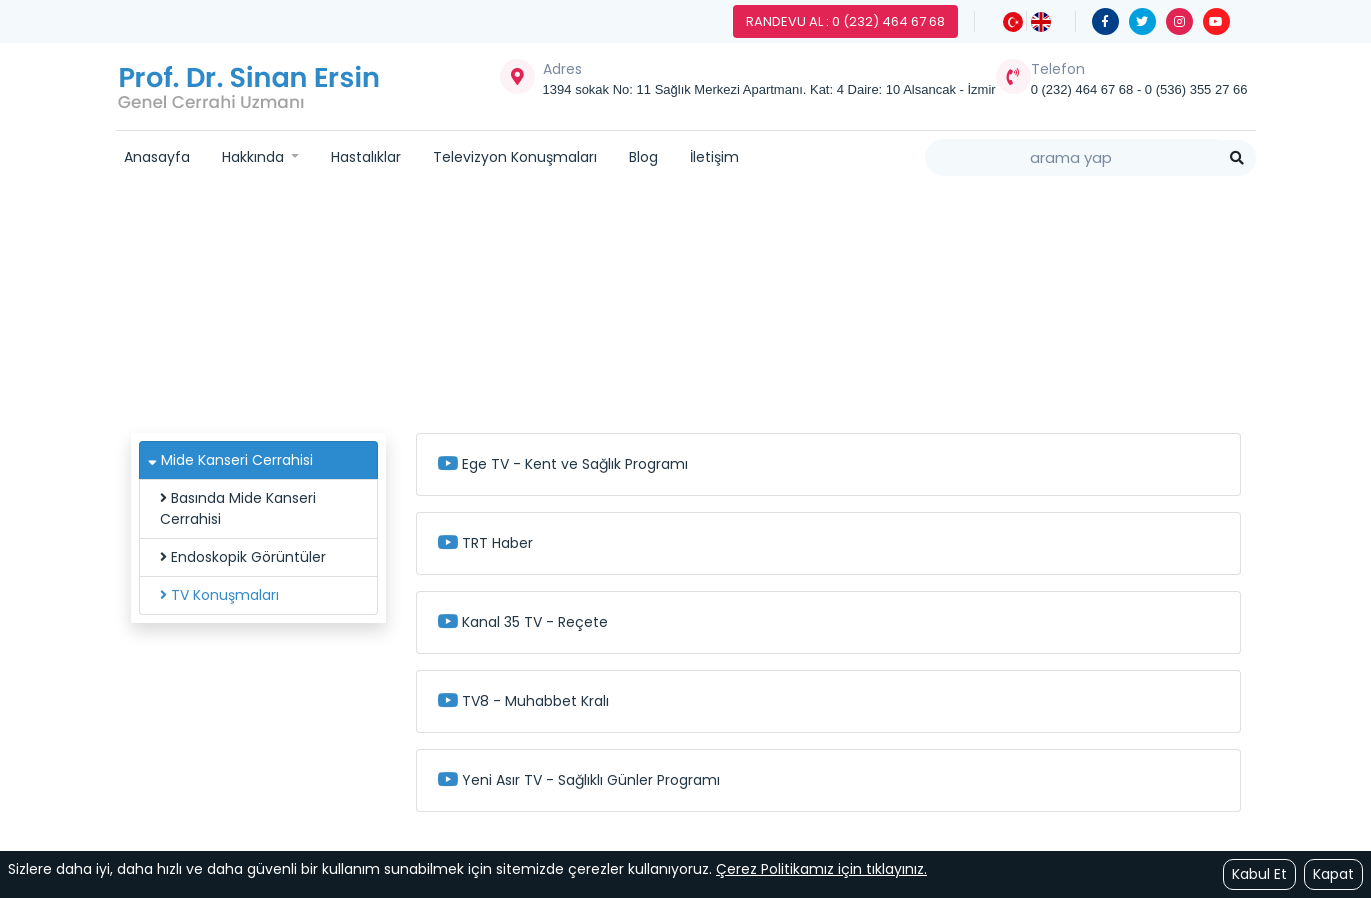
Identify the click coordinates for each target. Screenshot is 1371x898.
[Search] (1071, 157)
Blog (643, 157)
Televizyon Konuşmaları (515, 157)
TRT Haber (485, 543)
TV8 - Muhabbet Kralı (523, 701)
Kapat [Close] (1333, 874)
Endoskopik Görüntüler (243, 557)
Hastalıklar (366, 157)
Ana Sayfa (478, 307)
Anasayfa (157, 157)
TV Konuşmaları (219, 595)
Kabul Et (1259, 874)
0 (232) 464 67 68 (1084, 89)
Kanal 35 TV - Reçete (522, 622)
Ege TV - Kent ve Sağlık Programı (562, 464)
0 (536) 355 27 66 (1196, 89)
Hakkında (255, 157)
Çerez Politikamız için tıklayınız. (821, 869)
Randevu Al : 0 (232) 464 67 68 (845, 21)
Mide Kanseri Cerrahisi (719, 307)
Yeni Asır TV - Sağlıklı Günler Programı (578, 780)
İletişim (714, 157)
